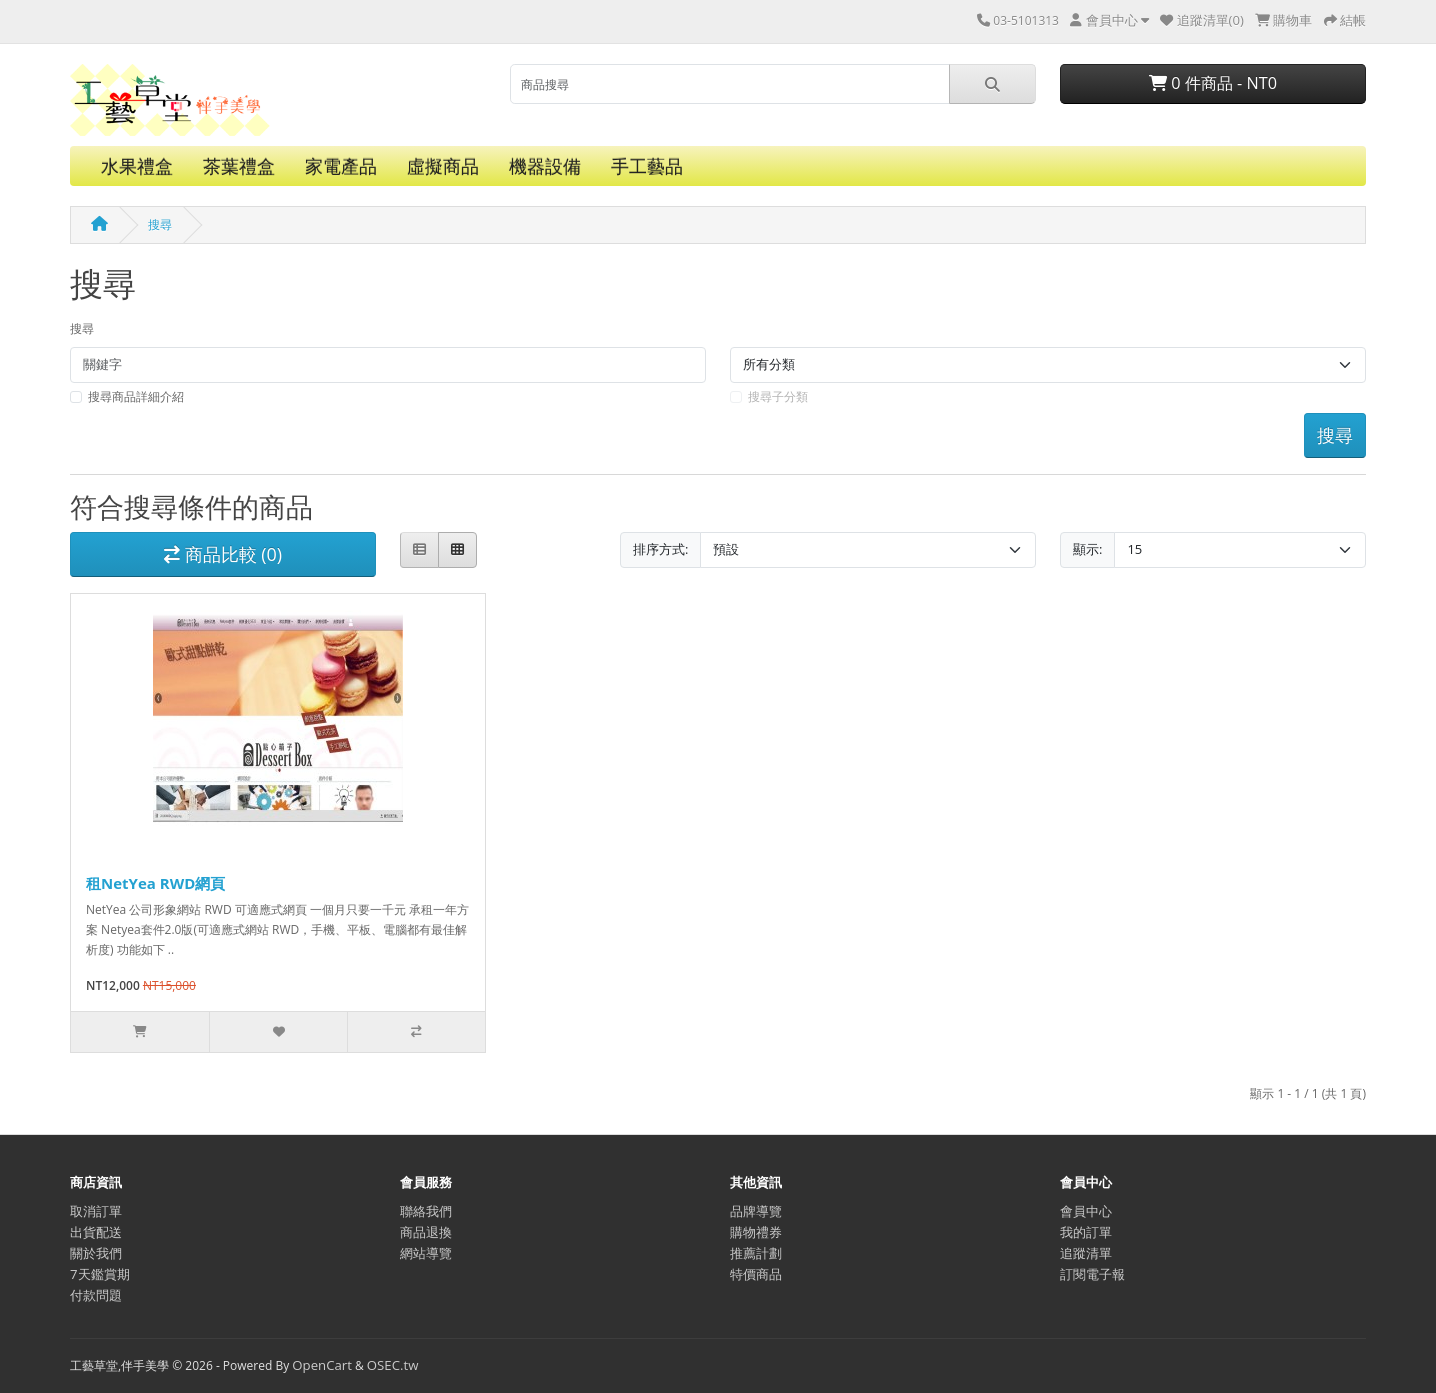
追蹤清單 (1086, 1253)
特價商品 (756, 1274)
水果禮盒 (137, 166)
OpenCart (322, 1365)
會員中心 (1086, 1211)
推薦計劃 (756, 1253)
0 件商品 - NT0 (1213, 83)
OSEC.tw (393, 1365)
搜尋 (160, 224)
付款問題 (96, 1295)
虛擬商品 (443, 166)
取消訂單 (96, 1211)
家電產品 (341, 166)
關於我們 (96, 1253)
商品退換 (426, 1232)
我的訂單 (1086, 1232)
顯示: (1087, 549)
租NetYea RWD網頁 (155, 883)
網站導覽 (426, 1253)
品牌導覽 (756, 1211)
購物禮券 (756, 1232)
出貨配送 (96, 1232)
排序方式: (660, 549)
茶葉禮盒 (239, 166)
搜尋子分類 (778, 396)
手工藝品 (647, 166)
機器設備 (545, 166)
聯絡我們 (426, 1211)
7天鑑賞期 (100, 1274)
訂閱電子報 (1092, 1274)
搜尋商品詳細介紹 (136, 396)
